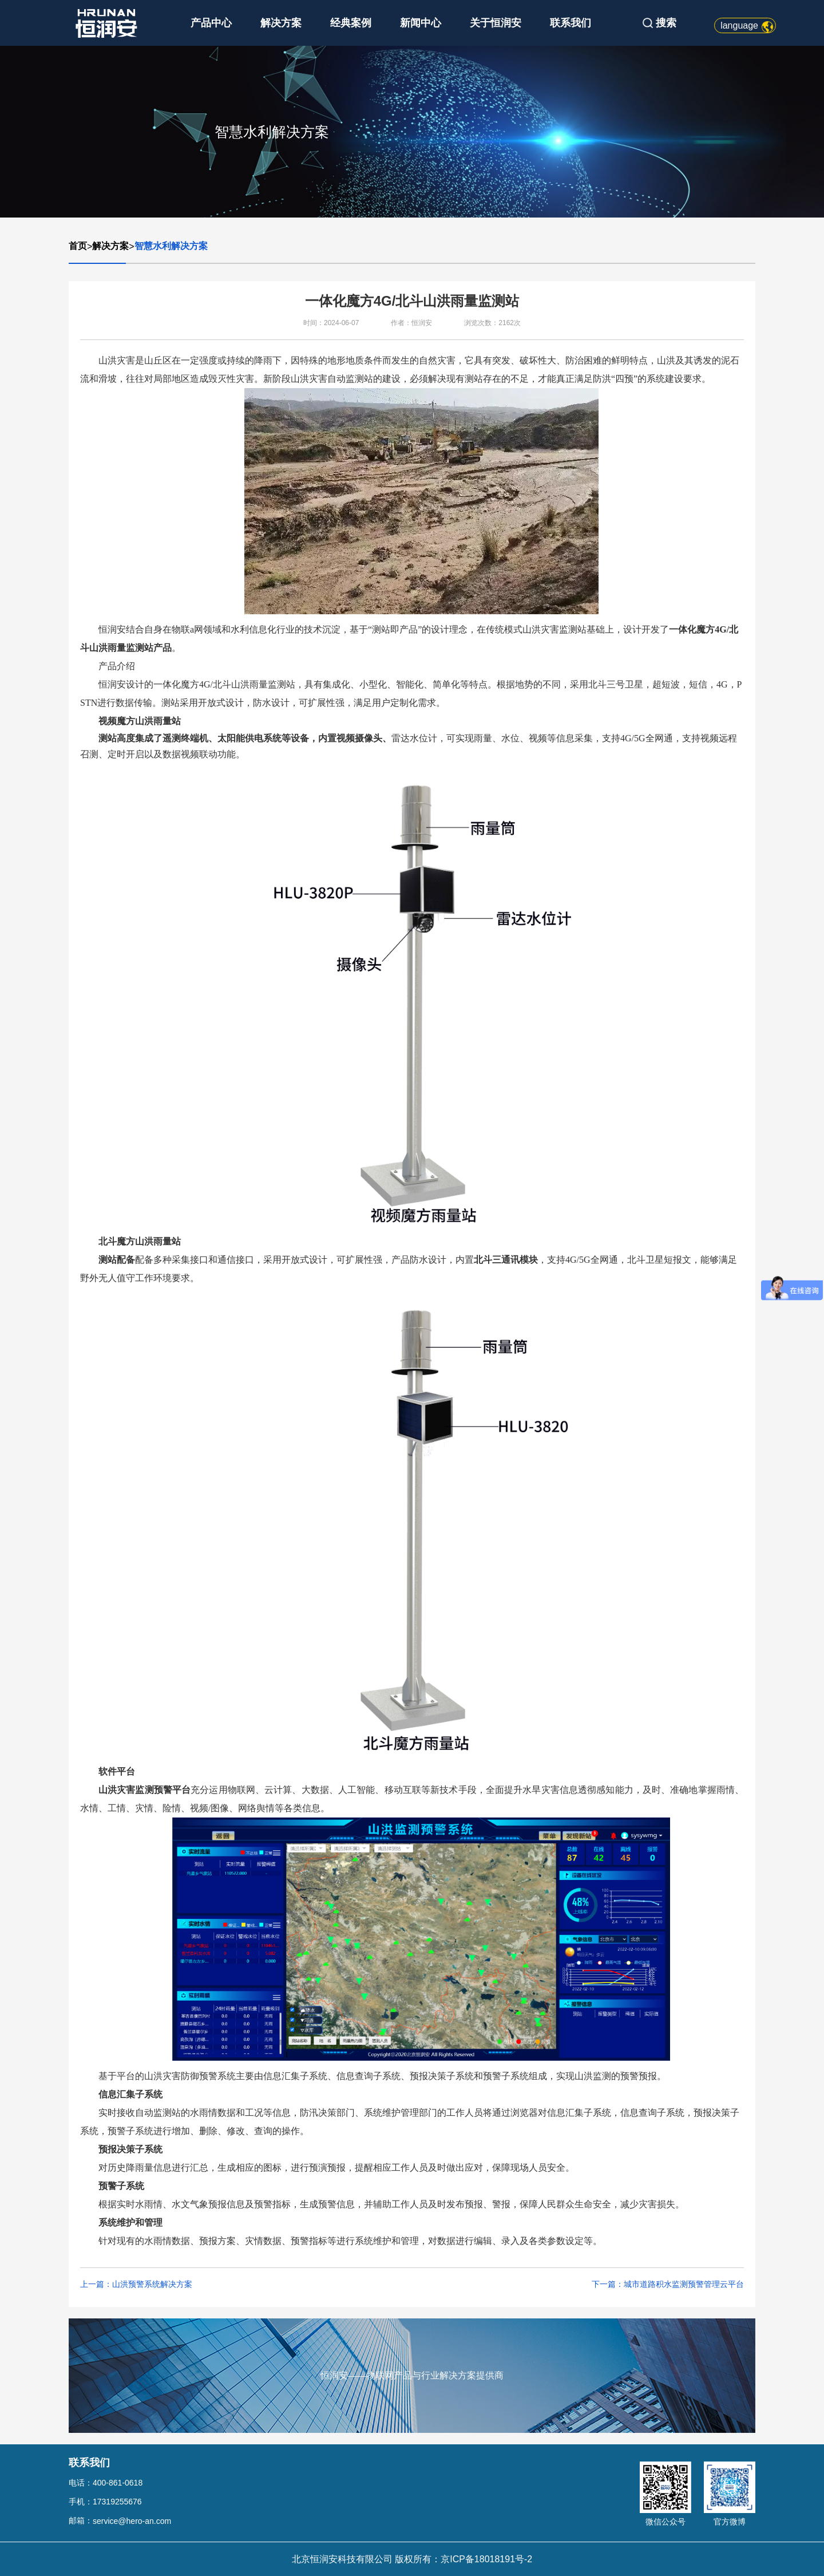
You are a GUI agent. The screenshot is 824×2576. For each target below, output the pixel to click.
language (739, 25)
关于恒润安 (495, 23)
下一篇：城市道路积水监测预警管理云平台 (668, 2284)
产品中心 (211, 23)
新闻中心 (420, 23)
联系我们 (570, 23)
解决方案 (281, 23)
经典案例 (350, 23)
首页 (78, 246)
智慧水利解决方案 (171, 246)
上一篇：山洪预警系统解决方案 (136, 2284)
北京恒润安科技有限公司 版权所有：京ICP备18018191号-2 (412, 2559)
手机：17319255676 (105, 2501)
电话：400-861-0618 (105, 2482)
